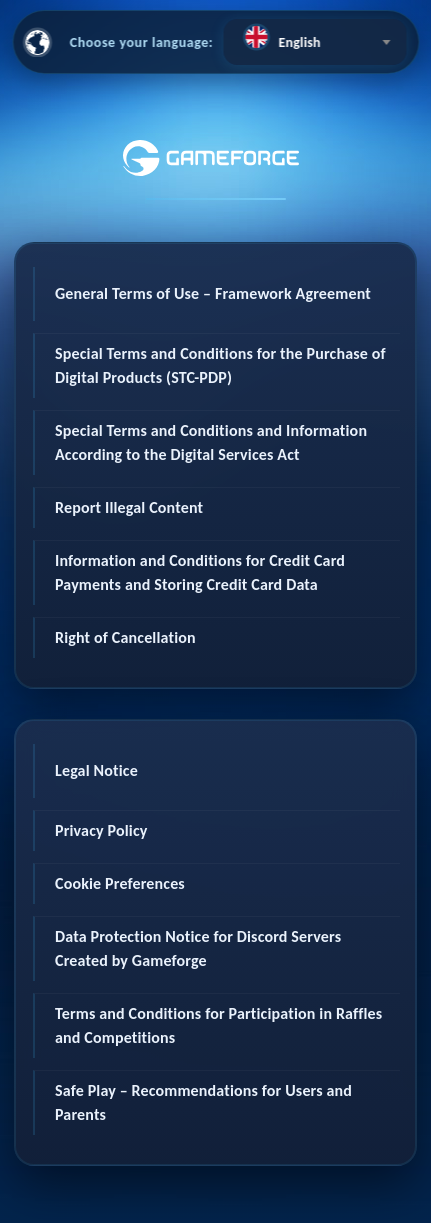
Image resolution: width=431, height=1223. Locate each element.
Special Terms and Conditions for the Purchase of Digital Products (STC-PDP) (220, 365)
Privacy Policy (101, 830)
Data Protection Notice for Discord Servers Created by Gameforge (198, 948)
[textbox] (314, 37)
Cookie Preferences (120, 883)
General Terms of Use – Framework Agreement (213, 293)
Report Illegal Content (129, 507)
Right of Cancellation (125, 637)
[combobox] (314, 42)
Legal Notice (96, 770)
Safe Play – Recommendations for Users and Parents (203, 1102)
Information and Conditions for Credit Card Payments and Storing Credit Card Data (200, 572)
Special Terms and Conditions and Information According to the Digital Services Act (211, 442)
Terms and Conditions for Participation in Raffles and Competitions (218, 1025)
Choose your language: (142, 42)
